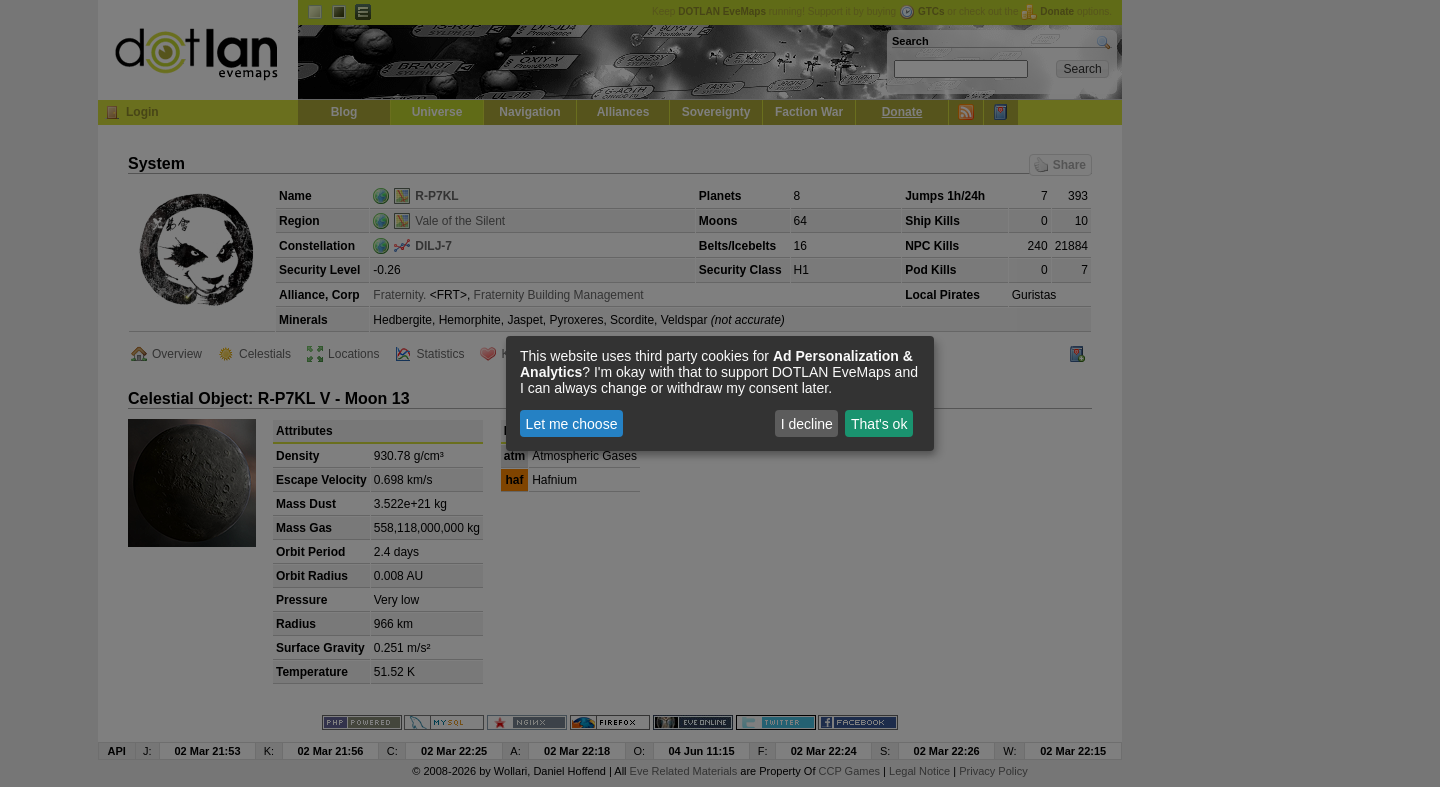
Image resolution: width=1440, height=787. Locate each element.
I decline (807, 424)
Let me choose (572, 424)
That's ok (879, 424)
